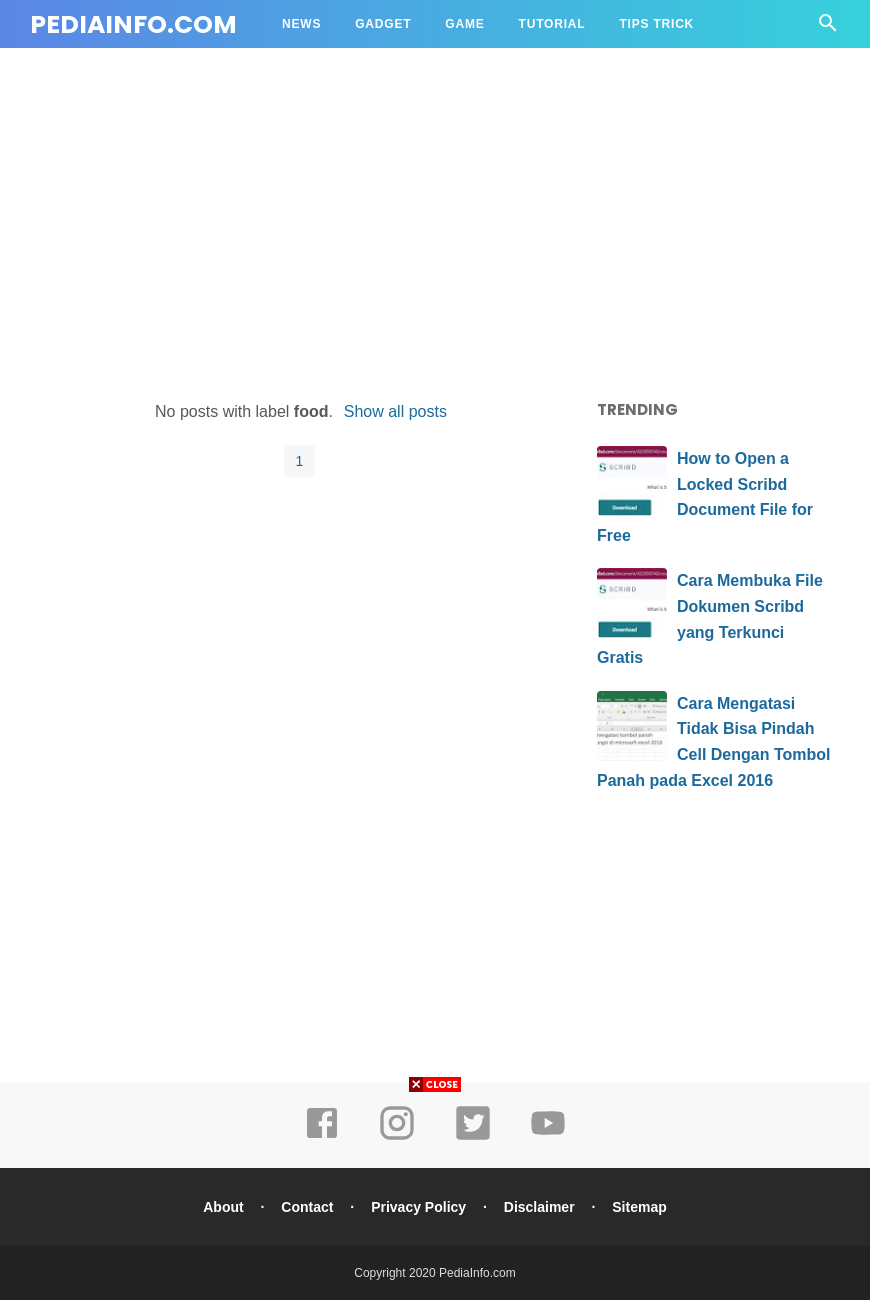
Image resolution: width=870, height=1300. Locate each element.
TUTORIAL (552, 24)
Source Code (331, 72)
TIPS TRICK (656, 24)
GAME (464, 24)
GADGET (383, 24)
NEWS (301, 24)
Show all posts (395, 411)
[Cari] (828, 28)
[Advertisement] (435, 228)
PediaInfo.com (133, 24)
